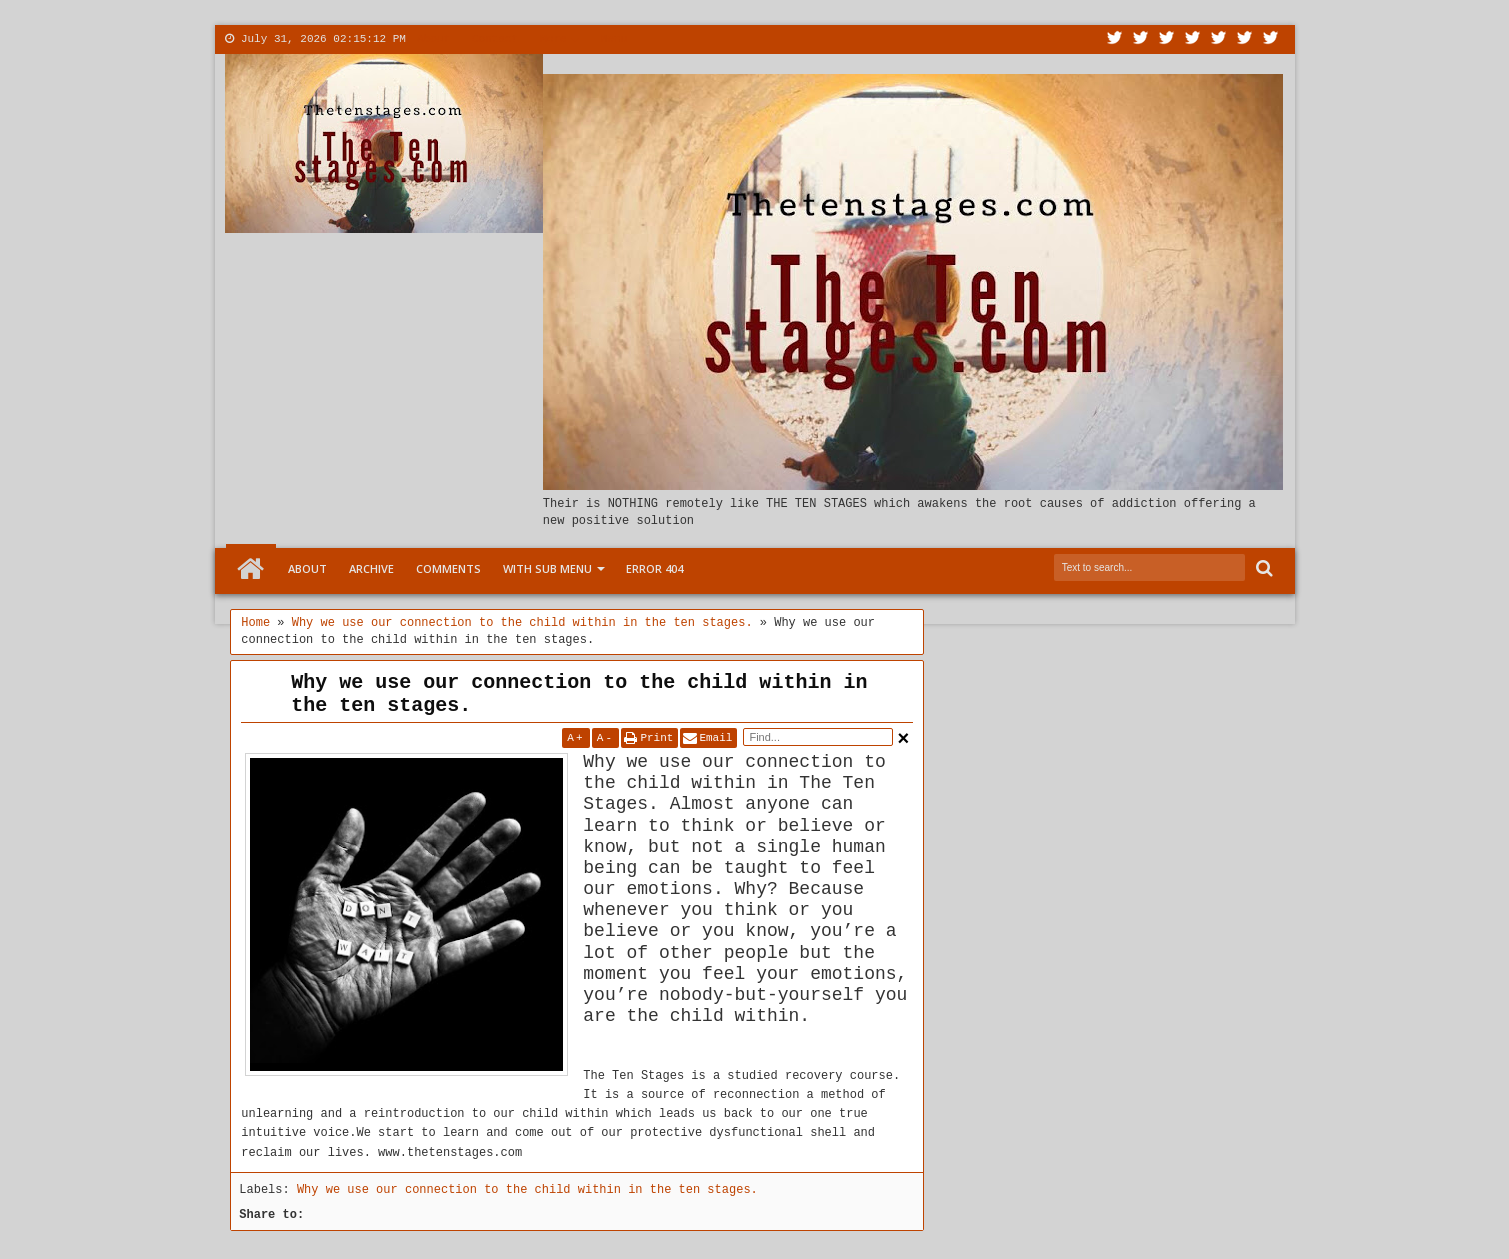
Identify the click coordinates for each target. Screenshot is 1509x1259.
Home (251, 569)
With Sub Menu (547, 568)
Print (656, 738)
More (553, 39)
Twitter (1115, 39)
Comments (448, 568)
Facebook (1141, 39)
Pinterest (1271, 39)
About (433, 39)
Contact (495, 39)
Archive (371, 568)
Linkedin (1219, 39)
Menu (614, 39)
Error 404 (654, 568)
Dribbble (1245, 39)
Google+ (1167, 39)
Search (1262, 568)
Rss (1193, 39)
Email (715, 738)
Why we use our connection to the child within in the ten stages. (579, 694)
